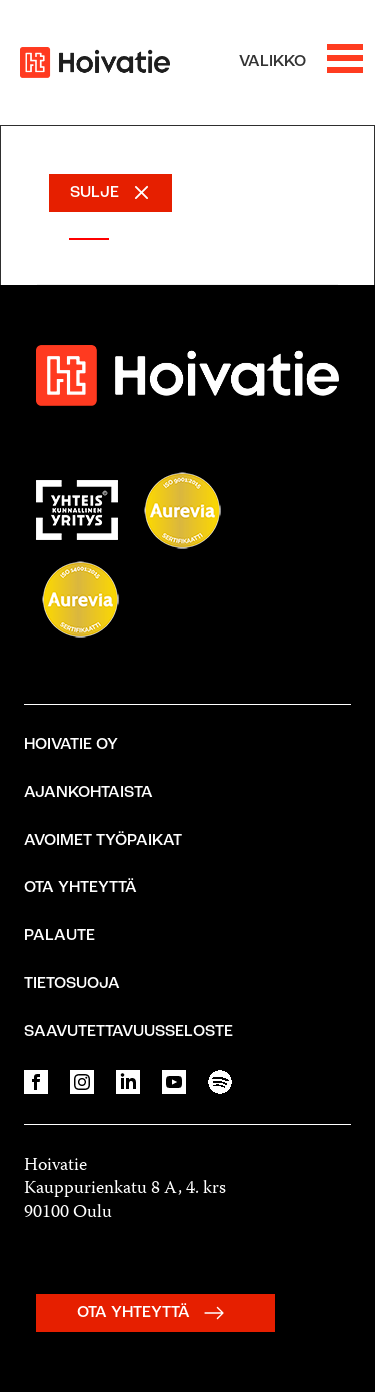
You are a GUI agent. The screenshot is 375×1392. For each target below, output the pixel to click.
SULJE (94, 193)
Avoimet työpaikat (103, 841)
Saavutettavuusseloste (128, 1032)
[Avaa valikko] (301, 62)
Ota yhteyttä (80, 888)
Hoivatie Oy (71, 745)
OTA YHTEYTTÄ (155, 1313)
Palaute (59, 936)
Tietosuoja (72, 984)
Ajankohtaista (88, 793)
